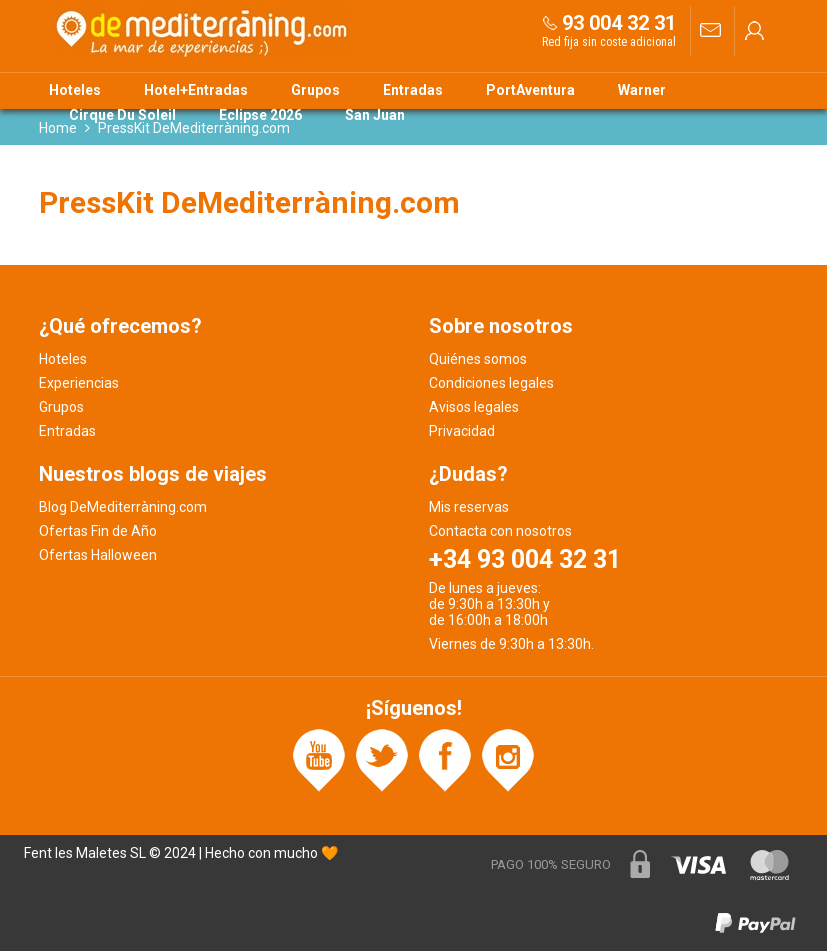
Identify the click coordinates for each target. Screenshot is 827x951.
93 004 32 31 (619, 23)
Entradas (413, 90)
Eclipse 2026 (260, 115)
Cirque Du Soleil (122, 115)
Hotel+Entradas (196, 90)
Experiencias (79, 383)
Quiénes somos (478, 359)
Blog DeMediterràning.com (123, 507)
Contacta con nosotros (500, 531)
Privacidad (462, 431)
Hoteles (75, 90)
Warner (642, 90)
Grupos (315, 90)
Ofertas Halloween (98, 555)
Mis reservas (469, 507)
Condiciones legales (491, 383)
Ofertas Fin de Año (98, 531)
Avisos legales (474, 407)
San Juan (375, 115)
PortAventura (530, 90)
